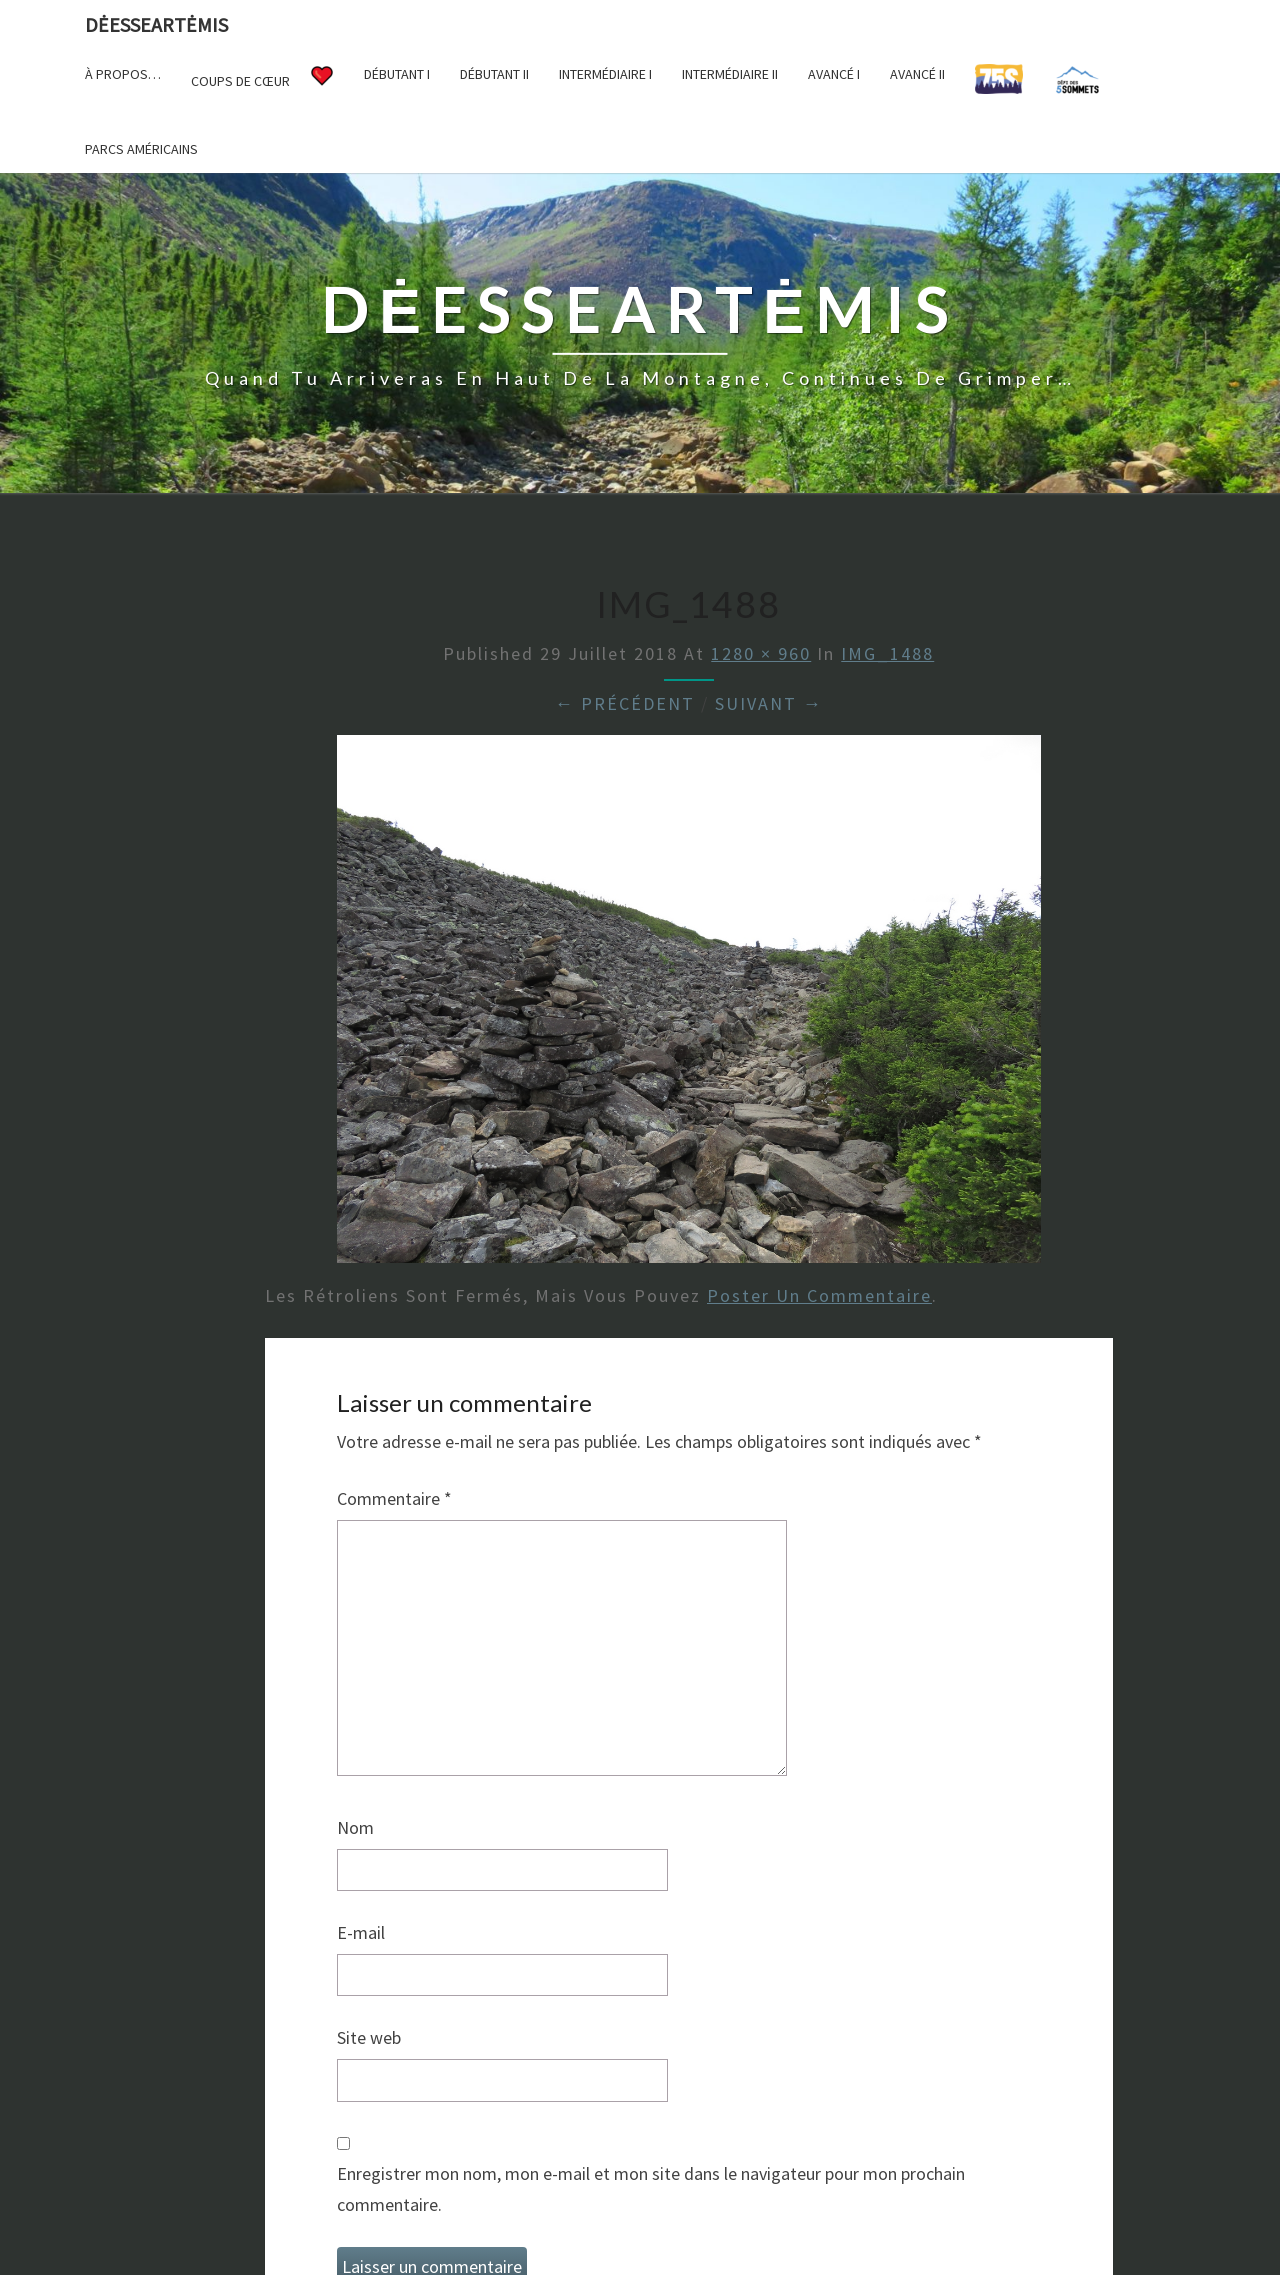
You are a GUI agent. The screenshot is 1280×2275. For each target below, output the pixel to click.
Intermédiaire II (730, 74)
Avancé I (834, 74)
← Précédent (625, 703)
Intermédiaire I (605, 74)
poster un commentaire (819, 1295)
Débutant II (494, 74)
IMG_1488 (887, 653)
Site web (369, 2037)
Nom (355, 1827)
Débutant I (397, 74)
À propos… (123, 74)
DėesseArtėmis (156, 24)
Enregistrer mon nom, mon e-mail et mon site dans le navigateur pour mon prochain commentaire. (651, 2189)
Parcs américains (141, 149)
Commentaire (394, 1498)
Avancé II (917, 74)
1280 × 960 (761, 653)
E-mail (361, 1932)
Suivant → (769, 703)
